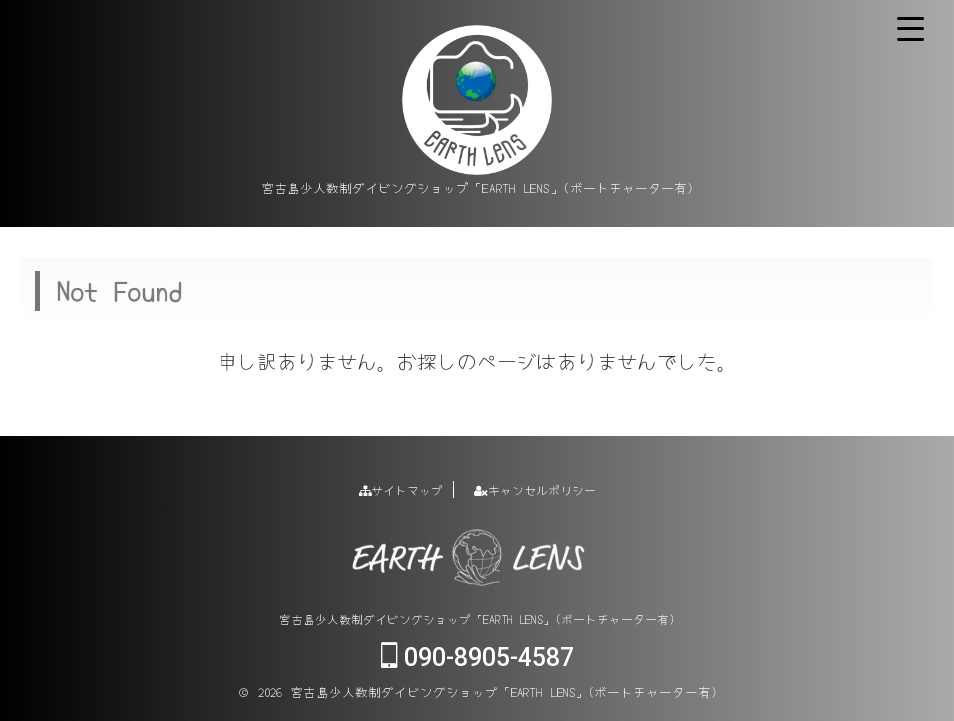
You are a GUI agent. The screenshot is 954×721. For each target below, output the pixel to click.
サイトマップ (401, 489)
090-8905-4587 (477, 657)
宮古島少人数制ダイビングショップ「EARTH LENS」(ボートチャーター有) (477, 618)
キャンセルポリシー (535, 489)
